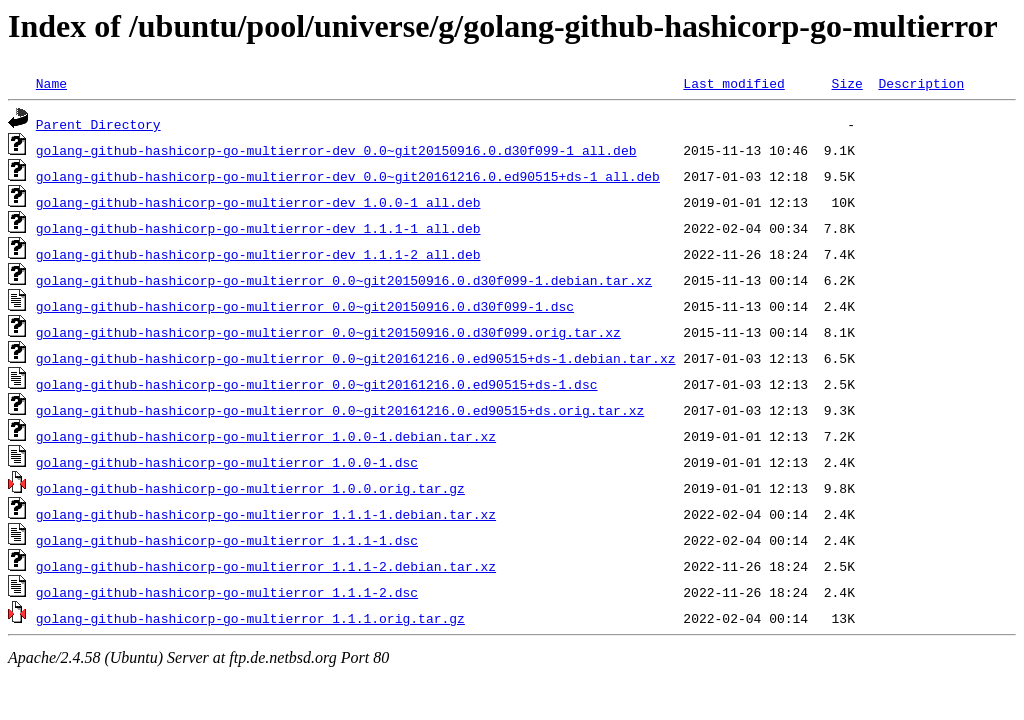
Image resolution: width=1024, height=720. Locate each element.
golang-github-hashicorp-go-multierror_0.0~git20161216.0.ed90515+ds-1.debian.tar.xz (356, 358)
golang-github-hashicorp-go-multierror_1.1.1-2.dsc (227, 592)
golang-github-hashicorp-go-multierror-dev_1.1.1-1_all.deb (258, 228)
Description (921, 83)
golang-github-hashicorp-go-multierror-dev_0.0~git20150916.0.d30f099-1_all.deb (336, 150)
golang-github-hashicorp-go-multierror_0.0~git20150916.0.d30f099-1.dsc (305, 306)
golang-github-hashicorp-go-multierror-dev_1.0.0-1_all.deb (258, 202)
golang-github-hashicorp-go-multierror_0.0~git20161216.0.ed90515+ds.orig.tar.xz (340, 410)
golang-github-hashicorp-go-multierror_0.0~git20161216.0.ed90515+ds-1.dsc (317, 384)
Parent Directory (98, 124)
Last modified (733, 83)
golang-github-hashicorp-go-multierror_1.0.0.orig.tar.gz (250, 488)
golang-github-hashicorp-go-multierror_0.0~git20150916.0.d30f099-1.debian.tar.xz (344, 280)
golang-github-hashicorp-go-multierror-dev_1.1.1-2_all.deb (258, 254)
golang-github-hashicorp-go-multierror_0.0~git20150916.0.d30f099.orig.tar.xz (328, 332)
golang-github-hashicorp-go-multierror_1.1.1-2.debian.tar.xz (266, 566)
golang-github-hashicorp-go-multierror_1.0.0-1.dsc (227, 462)
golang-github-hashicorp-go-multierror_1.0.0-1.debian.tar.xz (266, 436)
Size (846, 83)
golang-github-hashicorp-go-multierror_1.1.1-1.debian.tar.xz (266, 514)
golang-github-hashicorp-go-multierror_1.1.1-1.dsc (227, 540)
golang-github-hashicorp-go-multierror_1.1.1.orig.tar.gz (250, 618)
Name (51, 83)
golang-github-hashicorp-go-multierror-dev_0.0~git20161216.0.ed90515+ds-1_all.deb (348, 176)
